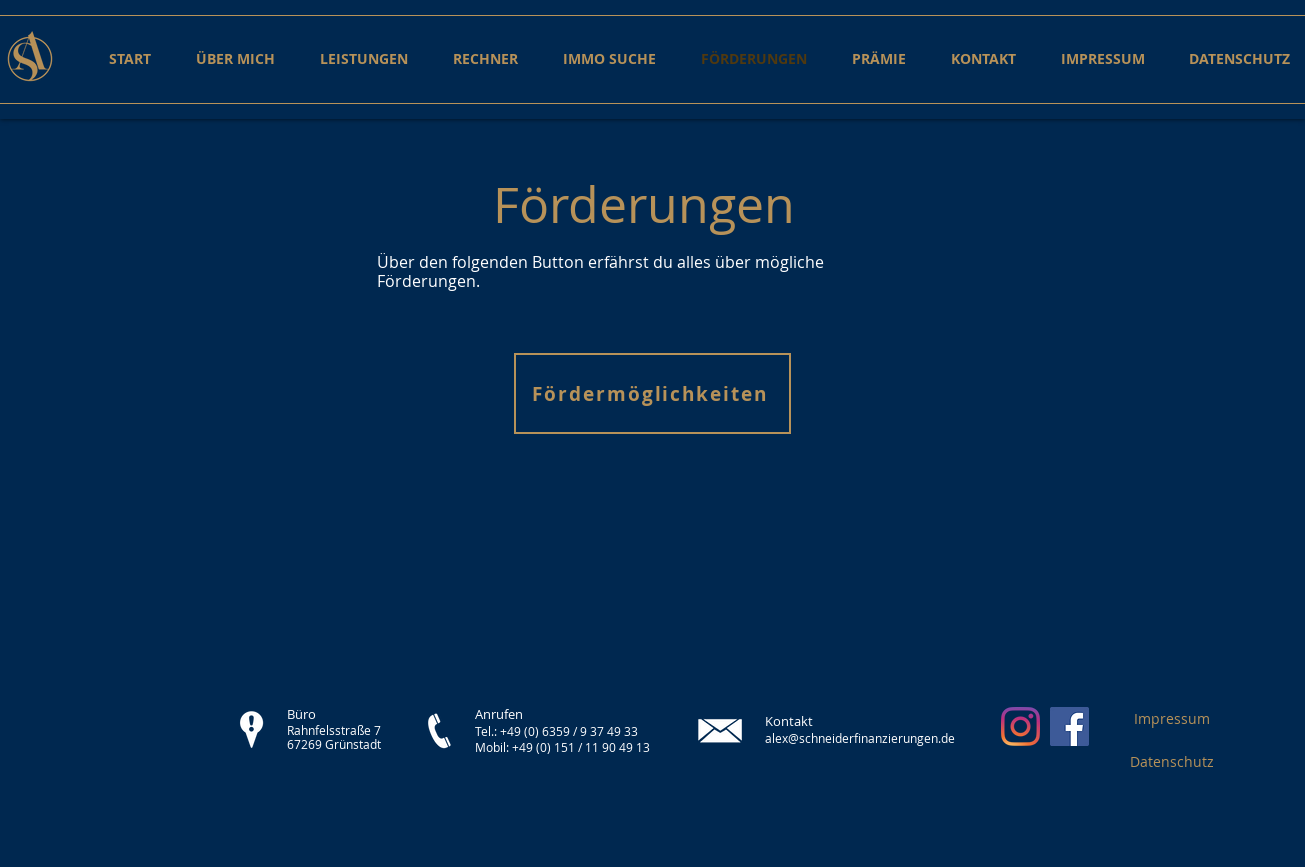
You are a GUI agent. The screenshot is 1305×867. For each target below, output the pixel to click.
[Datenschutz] (1172, 761)
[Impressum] (1172, 718)
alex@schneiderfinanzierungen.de (860, 738)
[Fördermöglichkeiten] (652, 393)
